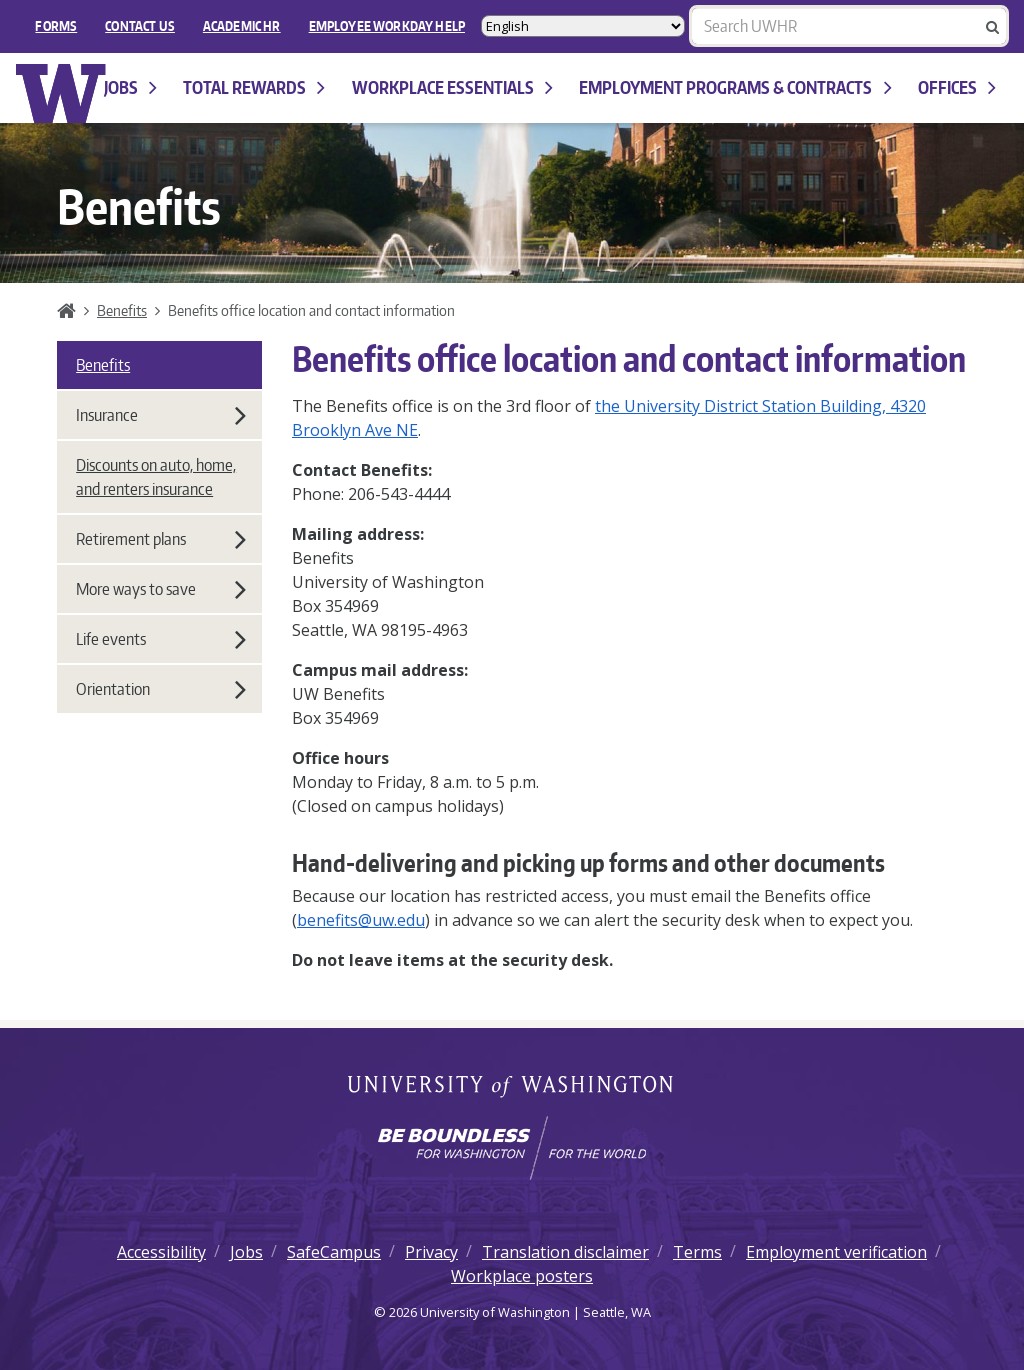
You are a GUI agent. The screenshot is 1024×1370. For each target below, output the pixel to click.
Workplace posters (522, 1276)
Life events (161, 639)
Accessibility (161, 1252)
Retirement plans (161, 539)
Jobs (130, 87)
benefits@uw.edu (361, 920)
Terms (697, 1252)
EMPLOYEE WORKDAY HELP (387, 26)
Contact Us (140, 26)
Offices (957, 87)
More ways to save (161, 589)
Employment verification (836, 1252)
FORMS (56, 26)
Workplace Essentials (452, 87)
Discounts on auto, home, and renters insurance (156, 477)
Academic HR (242, 26)
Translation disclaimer (565, 1252)
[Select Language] (583, 26)
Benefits (122, 310)
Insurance (161, 415)
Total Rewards (254, 87)
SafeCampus (334, 1252)
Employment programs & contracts (735, 87)
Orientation (161, 689)
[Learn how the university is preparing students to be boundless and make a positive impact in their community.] (512, 1148)
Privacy (431, 1252)
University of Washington (512, 1088)
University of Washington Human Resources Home (61, 93)
